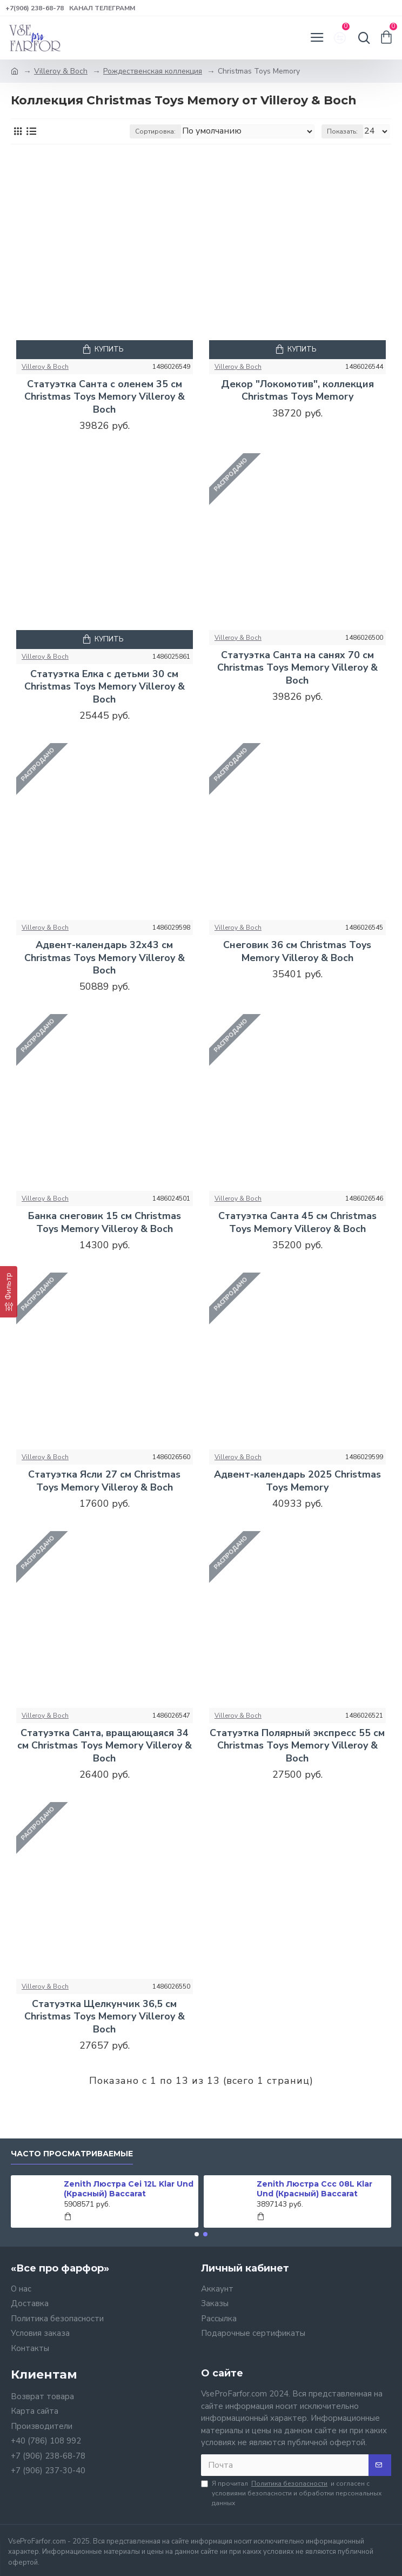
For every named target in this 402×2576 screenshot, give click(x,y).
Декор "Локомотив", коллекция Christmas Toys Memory (297, 390)
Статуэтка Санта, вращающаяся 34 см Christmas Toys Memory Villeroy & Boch (104, 1746)
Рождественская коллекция (152, 71)
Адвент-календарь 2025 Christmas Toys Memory (297, 1480)
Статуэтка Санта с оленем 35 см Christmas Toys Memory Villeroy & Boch (104, 397)
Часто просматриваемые (72, 2153)
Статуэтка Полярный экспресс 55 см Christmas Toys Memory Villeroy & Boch (297, 1746)
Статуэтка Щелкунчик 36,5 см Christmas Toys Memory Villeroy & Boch (104, 2017)
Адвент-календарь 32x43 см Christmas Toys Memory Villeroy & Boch (104, 958)
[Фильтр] (8, 1291)
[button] (197, 2234)
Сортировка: (155, 131)
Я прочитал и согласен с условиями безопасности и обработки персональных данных (291, 2493)
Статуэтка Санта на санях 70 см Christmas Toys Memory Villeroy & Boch (297, 668)
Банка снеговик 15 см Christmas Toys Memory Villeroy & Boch (104, 1222)
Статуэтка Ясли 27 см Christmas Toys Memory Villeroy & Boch (104, 1480)
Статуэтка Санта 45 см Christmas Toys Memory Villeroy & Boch (297, 1222)
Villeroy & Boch (61, 71)
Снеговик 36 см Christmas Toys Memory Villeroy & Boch (297, 951)
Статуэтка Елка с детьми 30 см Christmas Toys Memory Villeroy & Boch (104, 687)
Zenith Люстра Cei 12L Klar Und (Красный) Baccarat (128, 2188)
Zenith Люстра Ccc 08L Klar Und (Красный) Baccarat (314, 2188)
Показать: (342, 131)
